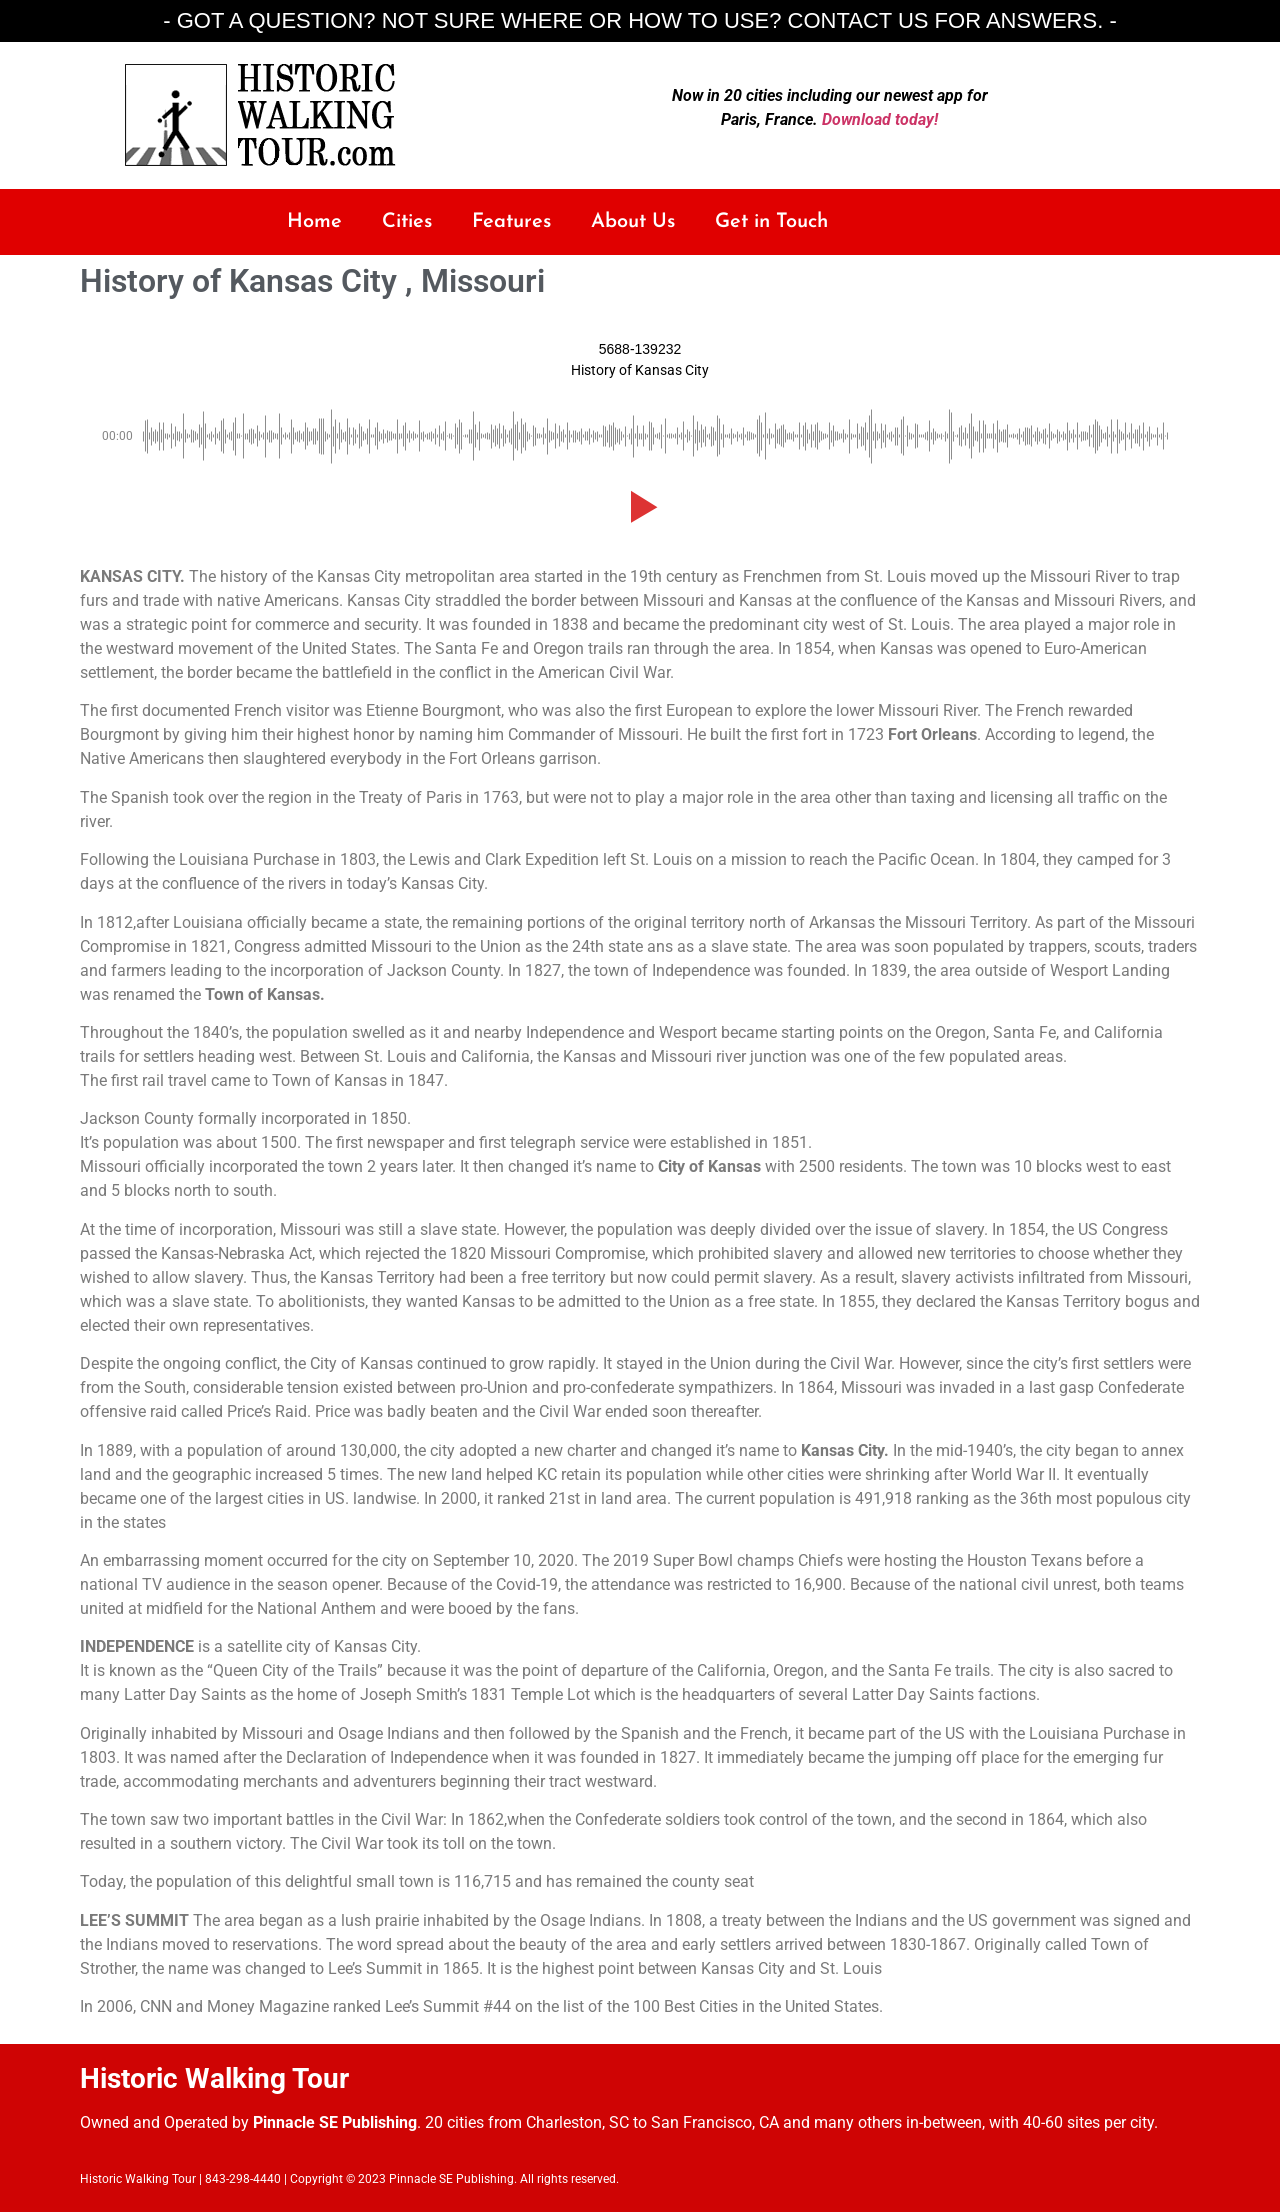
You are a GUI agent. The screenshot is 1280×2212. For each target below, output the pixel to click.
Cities (407, 222)
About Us (633, 222)
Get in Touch (771, 222)
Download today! (880, 119)
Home (314, 222)
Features (511, 222)
